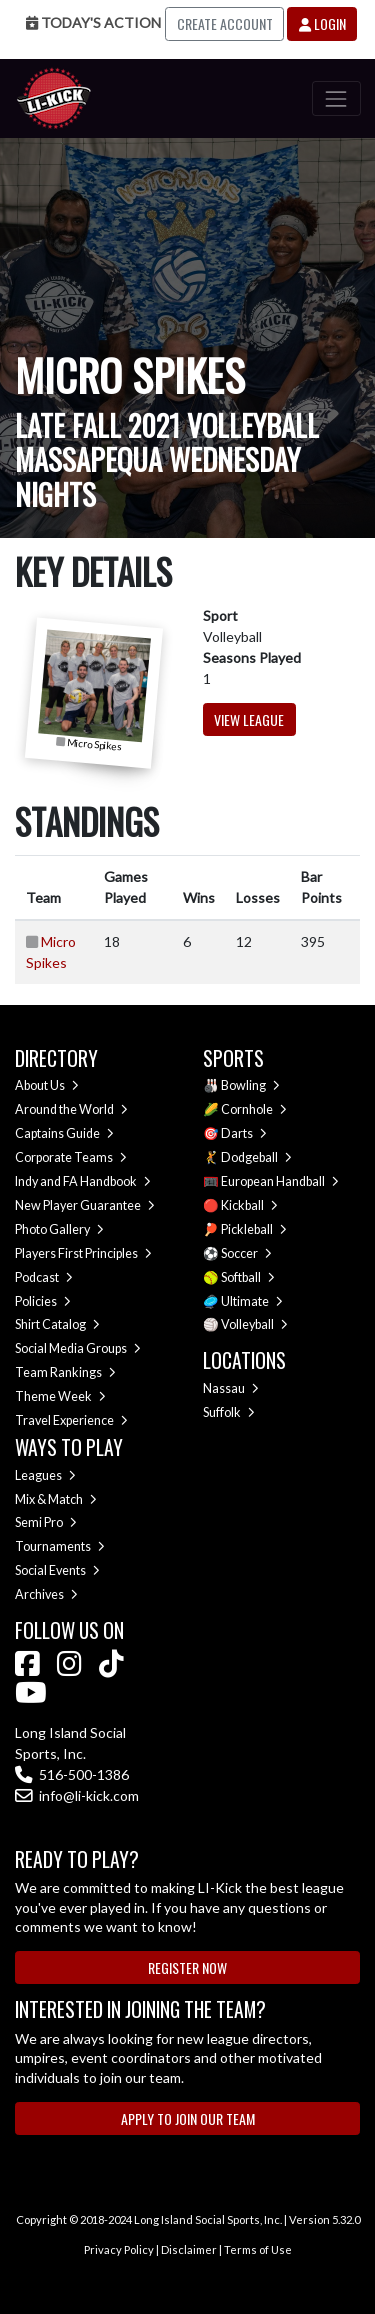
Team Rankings (65, 1372)
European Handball (280, 1181)
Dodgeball (256, 1157)
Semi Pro (46, 1522)
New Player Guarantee (85, 1205)
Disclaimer (189, 2249)
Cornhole (254, 1109)
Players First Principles (83, 1253)
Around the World (71, 1109)
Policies (43, 1301)
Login (322, 23)
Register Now (187, 1967)
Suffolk (229, 1412)
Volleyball (254, 1324)
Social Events (57, 1570)
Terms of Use (258, 2249)
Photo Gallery (59, 1229)
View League (249, 719)
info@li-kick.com (77, 1795)
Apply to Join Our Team (188, 2118)
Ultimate (252, 1301)
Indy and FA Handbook (83, 1181)
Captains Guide (64, 1133)
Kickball (249, 1205)
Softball (248, 1277)
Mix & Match (56, 1499)
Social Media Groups (78, 1348)
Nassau (231, 1388)
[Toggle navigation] (336, 98)
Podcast (44, 1277)
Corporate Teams (71, 1157)
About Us (47, 1085)
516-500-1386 (72, 1774)
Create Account (225, 23)
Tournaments (60, 1546)
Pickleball (254, 1229)
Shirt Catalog (57, 1324)
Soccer (246, 1253)
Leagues (45, 1475)
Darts (244, 1133)
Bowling (250, 1085)
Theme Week (60, 1396)
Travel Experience (71, 1420)
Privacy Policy (119, 2249)
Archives (46, 1594)
